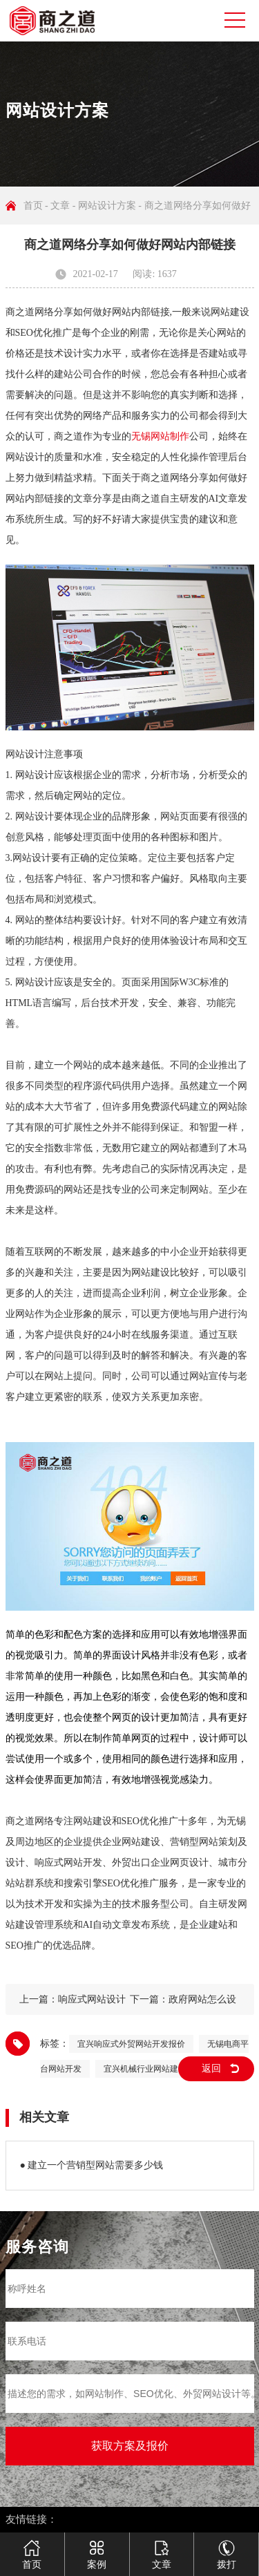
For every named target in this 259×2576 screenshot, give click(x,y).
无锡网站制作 (160, 436)
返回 (211, 2068)
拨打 (226, 2549)
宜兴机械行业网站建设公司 (153, 2069)
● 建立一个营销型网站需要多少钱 (92, 2165)
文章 (60, 205)
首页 (33, 205)
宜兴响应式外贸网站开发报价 (131, 2044)
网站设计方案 (107, 205)
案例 (96, 2549)
